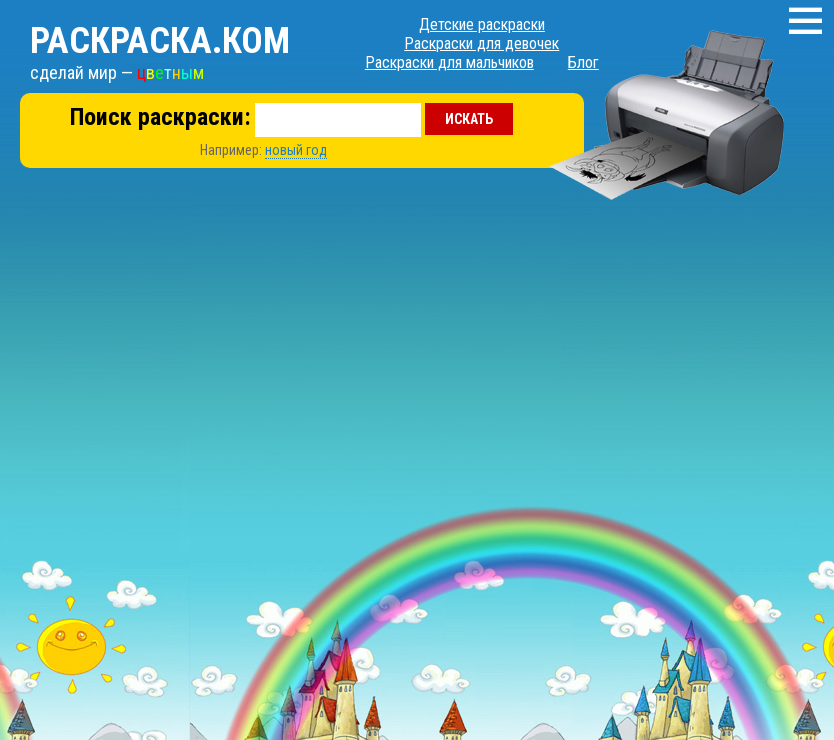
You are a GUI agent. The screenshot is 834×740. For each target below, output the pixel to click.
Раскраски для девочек (481, 43)
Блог (583, 62)
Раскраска (160, 41)
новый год (296, 150)
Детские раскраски (482, 24)
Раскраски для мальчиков (449, 62)
